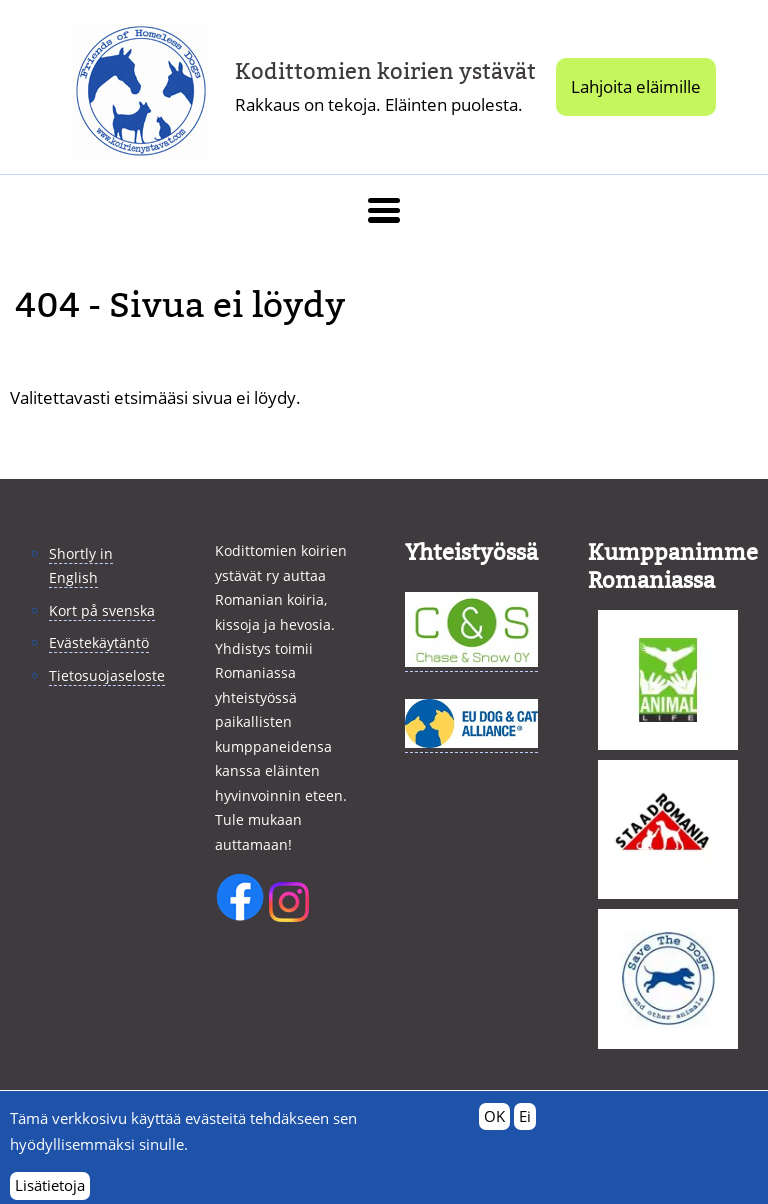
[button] (384, 211)
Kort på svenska (102, 610)
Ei (525, 1124)
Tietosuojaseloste (107, 675)
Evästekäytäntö (99, 642)
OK (494, 1124)
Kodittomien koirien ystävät (385, 71)
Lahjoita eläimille (636, 86)
